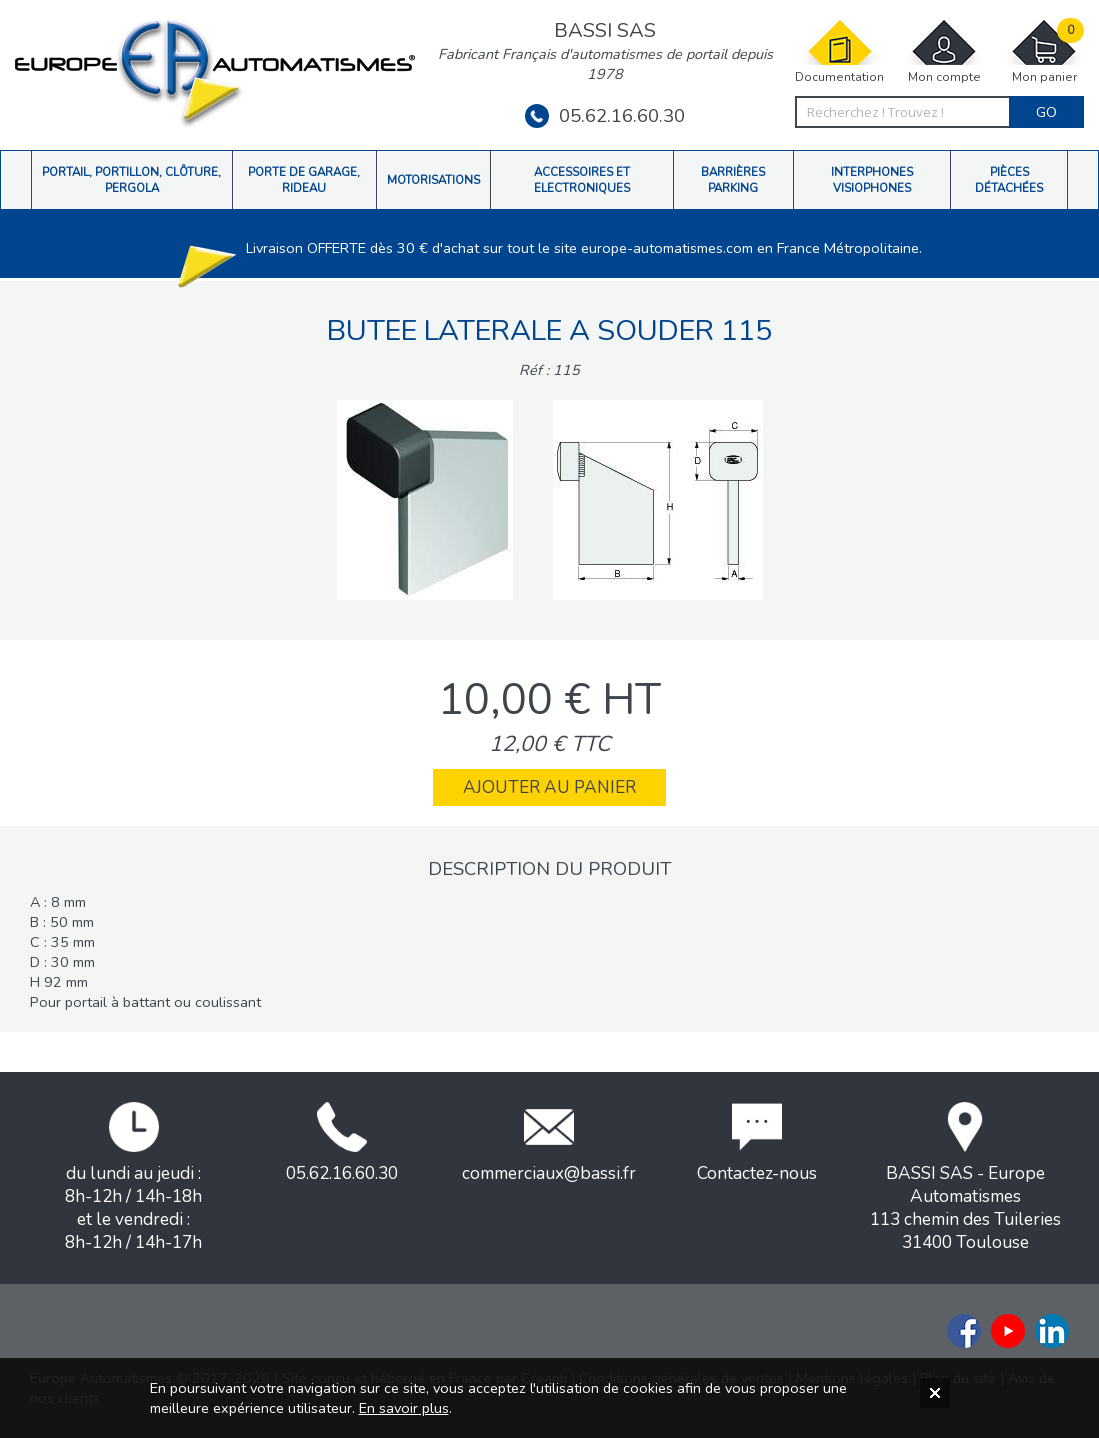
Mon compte (944, 51)
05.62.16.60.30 (605, 116)
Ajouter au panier (549, 787)
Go (1046, 112)
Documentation (839, 51)
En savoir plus (404, 1408)
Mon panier (1044, 51)
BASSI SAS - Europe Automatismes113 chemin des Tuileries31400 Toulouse (965, 1178)
